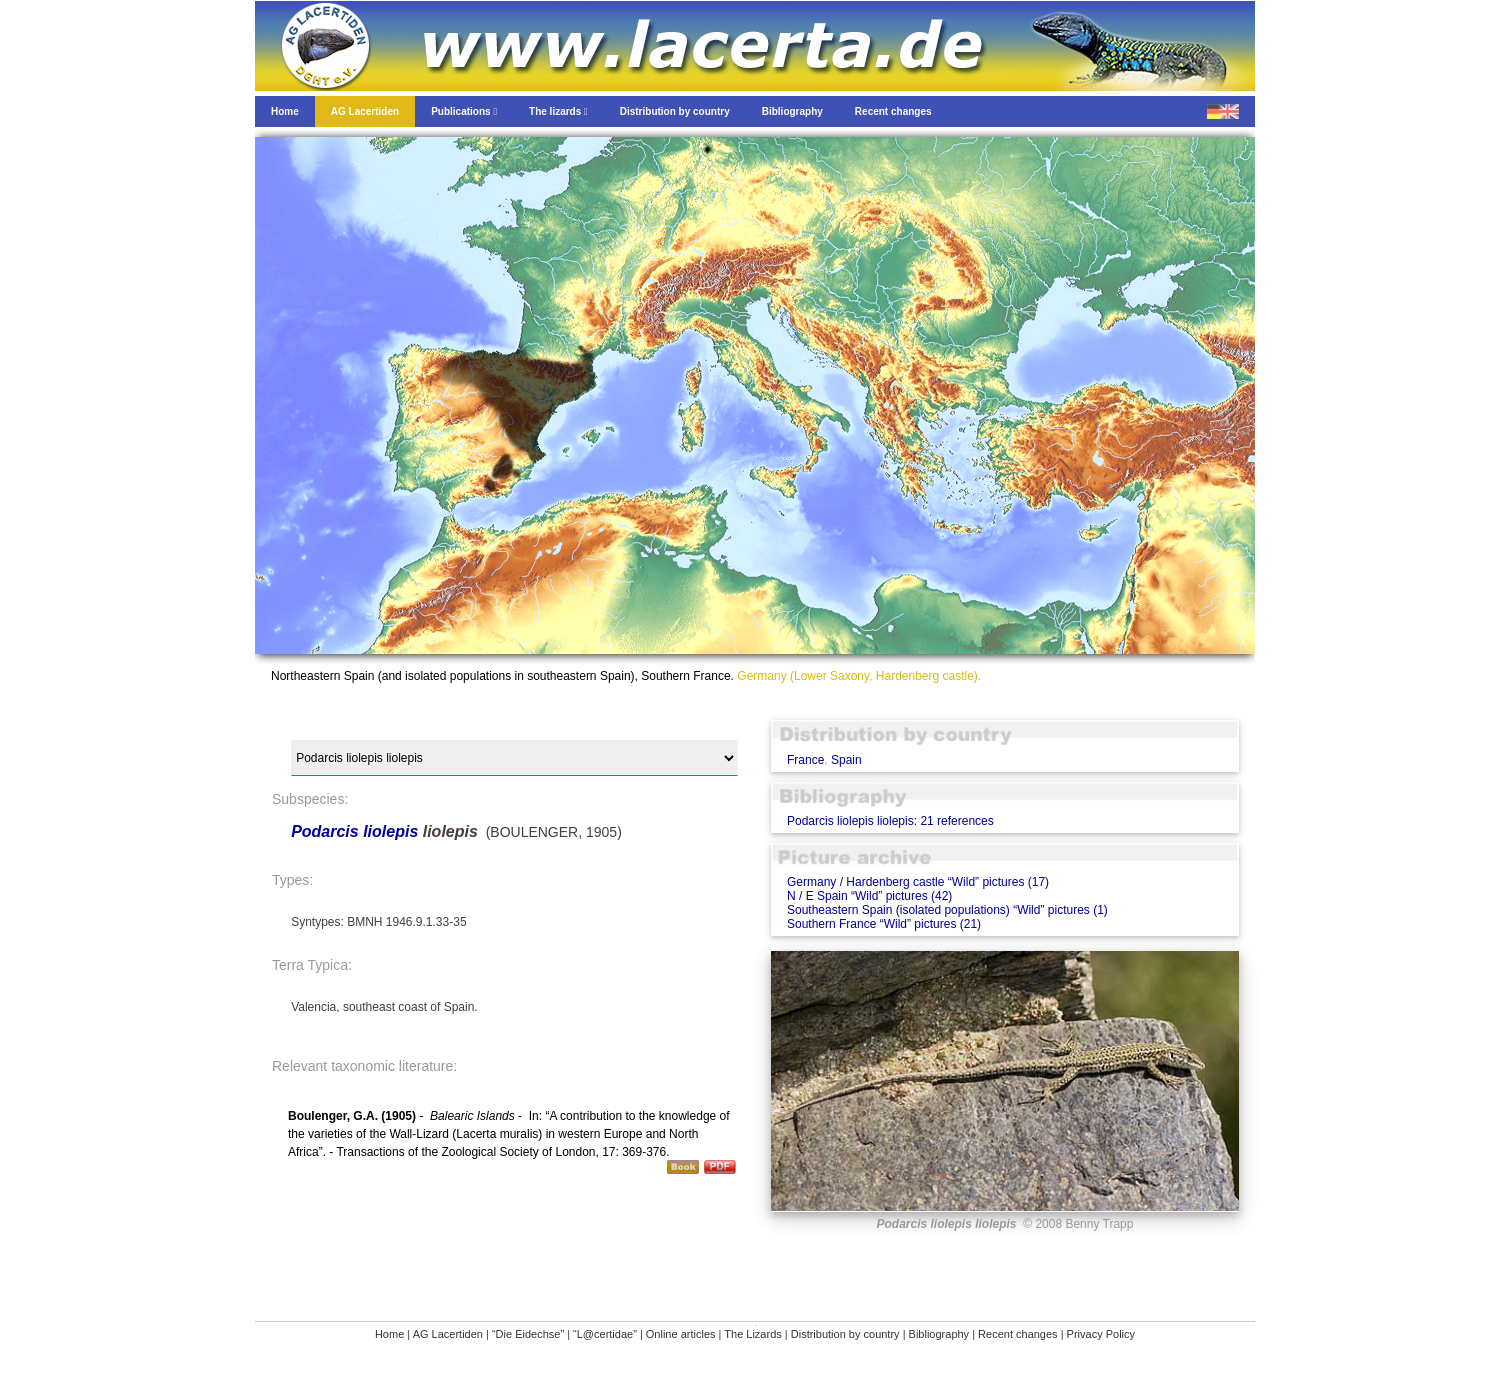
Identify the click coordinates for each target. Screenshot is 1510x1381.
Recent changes (1018, 1334)
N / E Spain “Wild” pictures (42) (869, 896)
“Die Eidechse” (528, 1334)
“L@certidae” (605, 1334)
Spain (846, 760)
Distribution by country (845, 1334)
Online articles (681, 1334)
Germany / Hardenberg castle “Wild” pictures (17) (918, 882)
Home (389, 1334)
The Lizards (752, 1334)
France (805, 760)
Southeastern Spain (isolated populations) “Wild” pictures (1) (947, 910)
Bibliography (939, 1334)
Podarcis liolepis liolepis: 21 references (890, 821)
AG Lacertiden (448, 1334)
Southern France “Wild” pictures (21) (884, 924)
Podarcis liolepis (354, 831)
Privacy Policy (1101, 1334)
